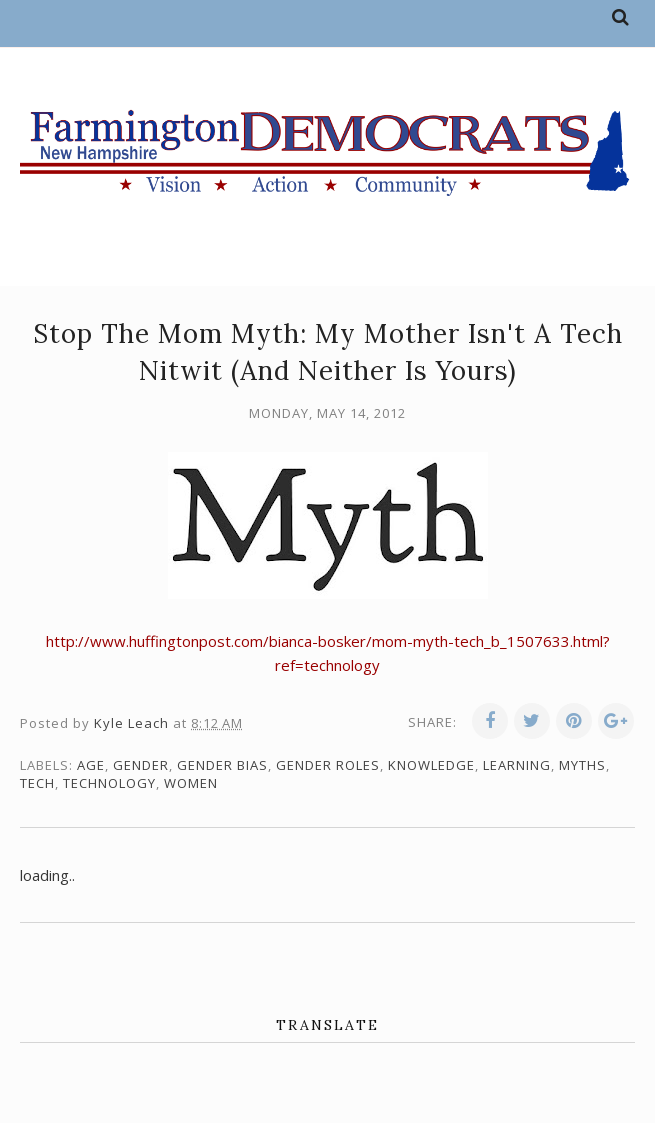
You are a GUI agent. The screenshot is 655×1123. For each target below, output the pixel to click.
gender (141, 765)
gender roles (328, 765)
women (191, 783)
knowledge (431, 765)
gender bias (222, 765)
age (91, 765)
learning (517, 765)
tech (37, 783)
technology (109, 783)
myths (582, 765)
